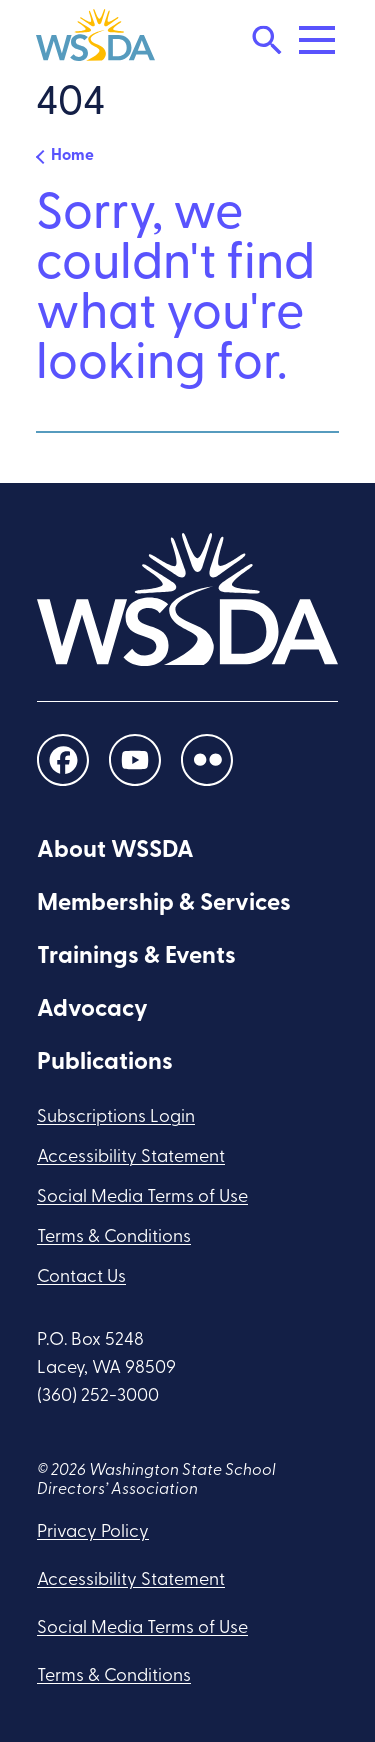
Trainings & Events (136, 957)
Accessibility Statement (131, 1157)
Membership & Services (164, 904)
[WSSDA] (95, 40)
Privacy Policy (93, 1532)
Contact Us (81, 1277)
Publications (105, 1063)
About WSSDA (115, 851)
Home (72, 156)
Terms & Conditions (114, 1237)
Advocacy (92, 1010)
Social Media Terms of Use (142, 1197)
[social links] (63, 759)
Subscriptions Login (116, 1117)
